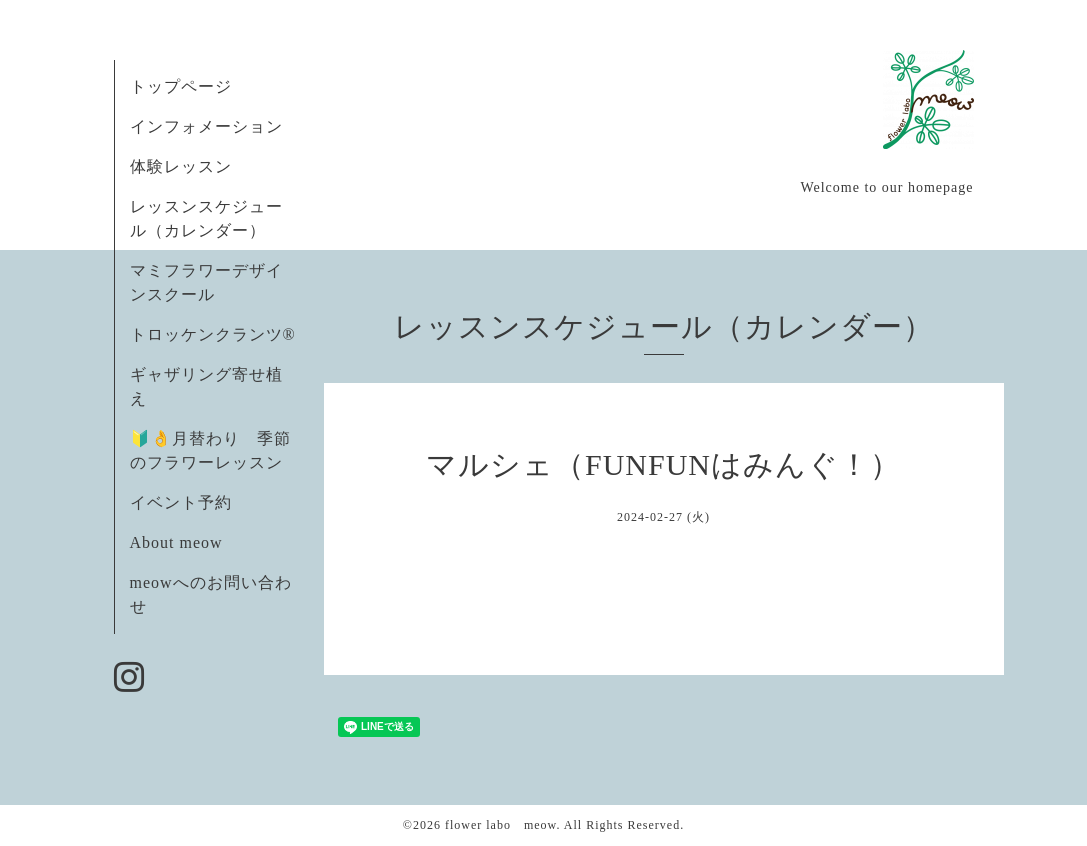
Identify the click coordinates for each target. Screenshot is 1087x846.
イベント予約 (181, 502)
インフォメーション (206, 126)
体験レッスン (181, 166)
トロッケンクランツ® (213, 334)
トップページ (181, 86)
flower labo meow (501, 825)
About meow (176, 542)
